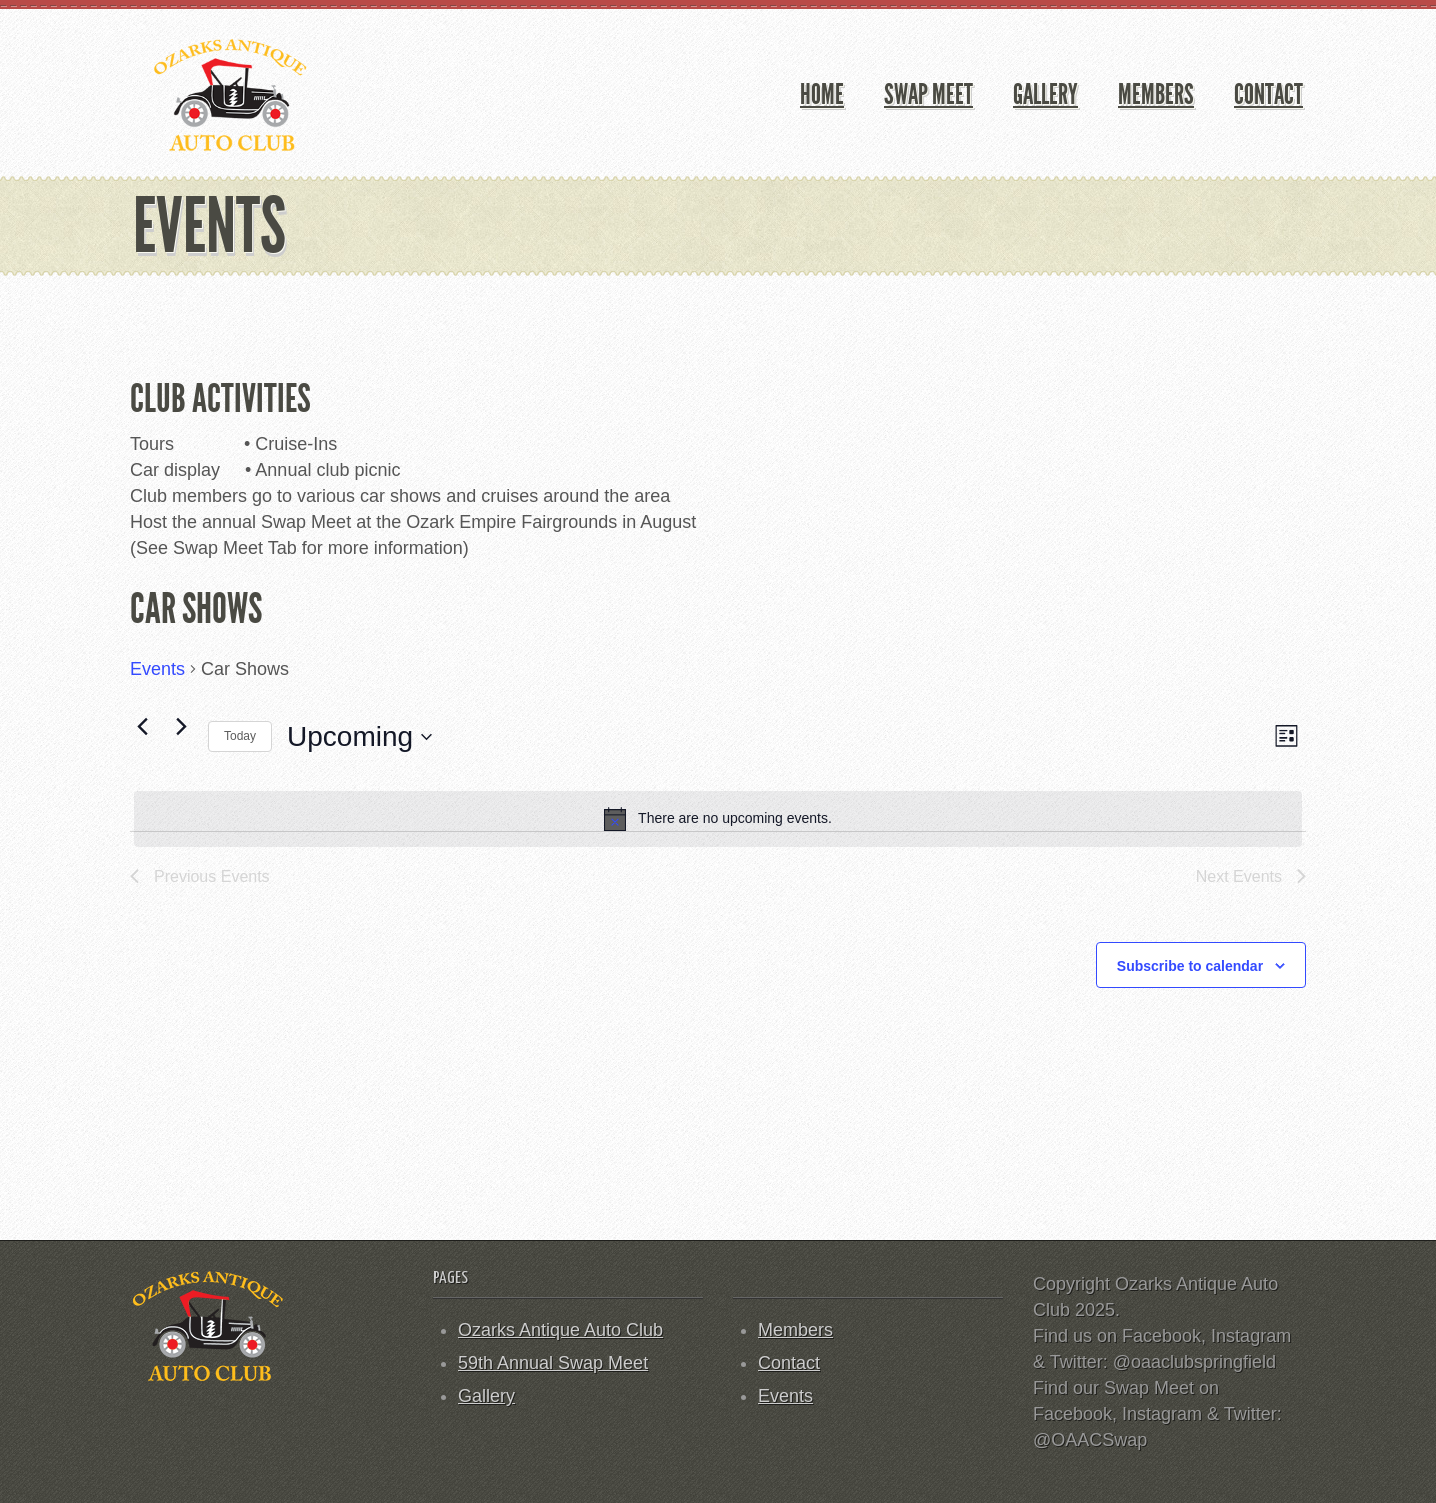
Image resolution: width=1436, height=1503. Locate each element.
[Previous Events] (142, 727)
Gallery (1045, 94)
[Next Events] (181, 727)
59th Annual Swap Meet (553, 1363)
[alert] (718, 819)
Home (822, 94)
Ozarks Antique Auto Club (560, 1330)
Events (157, 669)
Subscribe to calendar (1190, 966)
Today (240, 736)
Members (1156, 94)
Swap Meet (928, 94)
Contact (1268, 94)
